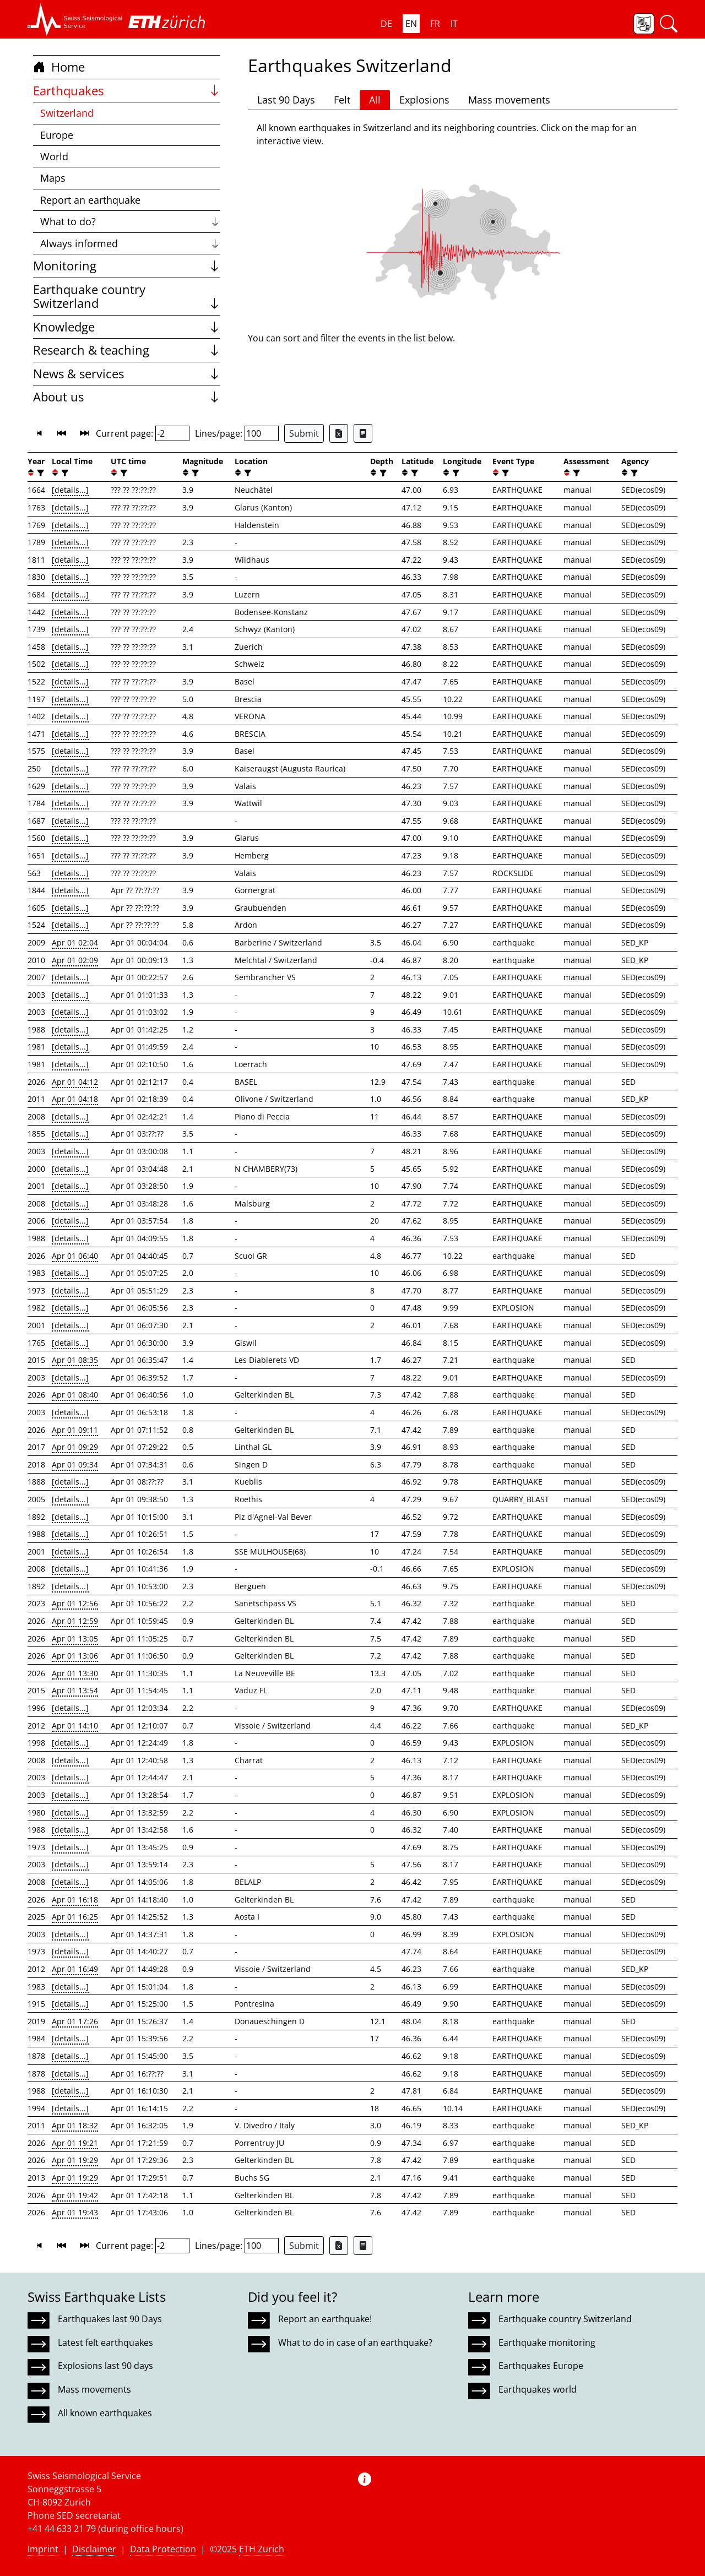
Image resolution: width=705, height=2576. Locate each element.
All (375, 99)
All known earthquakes (105, 2413)
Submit (304, 433)
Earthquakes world (537, 2389)
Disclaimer (94, 2549)
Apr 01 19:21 (75, 2143)
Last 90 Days (286, 99)
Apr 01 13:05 (75, 1638)
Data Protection (163, 2549)
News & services (126, 373)
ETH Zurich (261, 2549)
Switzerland (67, 112)
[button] (75, 19)
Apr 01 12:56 (75, 1603)
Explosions (424, 99)
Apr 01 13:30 (75, 1673)
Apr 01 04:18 (75, 1099)
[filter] (39, 473)
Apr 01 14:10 (75, 1725)
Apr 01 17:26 (75, 2021)
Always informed (130, 243)
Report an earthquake (90, 199)
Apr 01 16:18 (75, 1899)
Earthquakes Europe (540, 2366)
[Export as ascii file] (363, 433)
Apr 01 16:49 (75, 1969)
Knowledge (126, 326)
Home (59, 66)
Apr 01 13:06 (75, 1655)
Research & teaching (126, 349)
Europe (56, 135)
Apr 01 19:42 (75, 2195)
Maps (53, 177)
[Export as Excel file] (338, 433)
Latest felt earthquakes (105, 2342)
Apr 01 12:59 (75, 1621)
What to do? (130, 221)
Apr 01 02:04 (75, 942)
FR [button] (435, 24)
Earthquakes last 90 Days (110, 2319)
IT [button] (454, 24)
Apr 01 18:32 (75, 2125)
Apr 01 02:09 (75, 960)
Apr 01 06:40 (75, 1256)
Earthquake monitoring (546, 2342)
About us (126, 396)
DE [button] (386, 24)
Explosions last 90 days (105, 2366)
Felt (342, 99)
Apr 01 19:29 (75, 2160)
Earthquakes (126, 90)
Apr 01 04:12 (75, 1082)
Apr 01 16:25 (75, 1916)
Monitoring (126, 265)
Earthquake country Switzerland (126, 296)
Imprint (43, 2549)
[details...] (70, 490)
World (54, 156)
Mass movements (509, 99)
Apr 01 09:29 (75, 1447)
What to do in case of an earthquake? (355, 2342)
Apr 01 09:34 (75, 1464)
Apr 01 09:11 (75, 1430)
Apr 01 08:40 (75, 1394)
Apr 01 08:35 (75, 1360)
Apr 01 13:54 (75, 1690)
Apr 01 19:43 (75, 2212)
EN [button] (411, 24)
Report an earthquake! (325, 2319)
